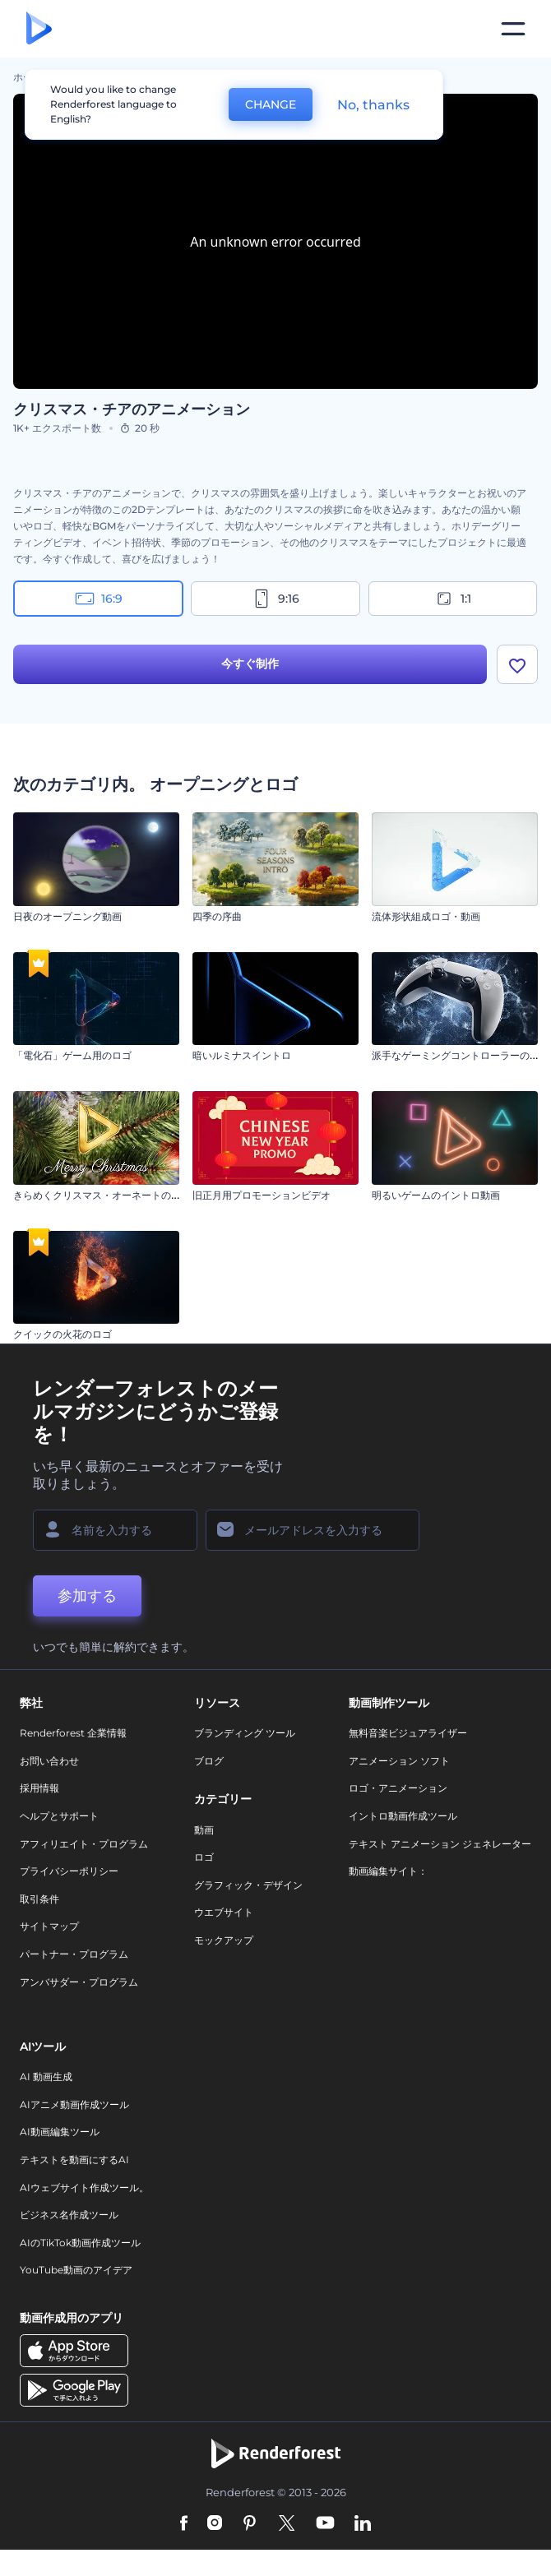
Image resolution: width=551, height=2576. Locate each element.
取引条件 (39, 1899)
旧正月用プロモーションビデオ (261, 1195)
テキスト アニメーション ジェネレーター (440, 1844)
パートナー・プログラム (74, 1954)
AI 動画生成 (46, 2076)
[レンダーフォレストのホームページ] (39, 29)
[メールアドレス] (312, 1530)
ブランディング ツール (244, 1733)
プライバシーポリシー (69, 1871)
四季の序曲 (217, 916)
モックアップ (223, 1940)
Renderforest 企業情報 (73, 1733)
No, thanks (373, 105)
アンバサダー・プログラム (79, 1982)
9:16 (275, 598)
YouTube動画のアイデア (76, 2270)
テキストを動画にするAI (74, 2159)
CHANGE (270, 104)
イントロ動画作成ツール (403, 1816)
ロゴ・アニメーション (398, 1788)
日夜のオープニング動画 (67, 916)
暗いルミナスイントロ (241, 1055)
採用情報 (39, 1788)
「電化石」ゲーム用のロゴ (72, 1055)
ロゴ (204, 1857)
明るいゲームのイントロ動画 (436, 1195)
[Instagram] (214, 2524)
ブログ (209, 1761)
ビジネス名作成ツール (69, 2214)
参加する (87, 1596)
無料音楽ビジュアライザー (408, 1733)
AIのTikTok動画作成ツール (80, 2242)
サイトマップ (49, 1926)
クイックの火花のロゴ (62, 1334)
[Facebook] (184, 2524)
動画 (204, 1830)
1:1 (452, 598)
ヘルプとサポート (59, 1816)
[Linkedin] (362, 2524)
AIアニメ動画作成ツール (74, 2104)
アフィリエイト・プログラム (84, 1844)
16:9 (99, 598)
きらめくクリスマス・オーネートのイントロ (112, 1195)
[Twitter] (286, 2524)
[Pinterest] (249, 2524)
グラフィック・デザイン (248, 1885)
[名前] (115, 1530)
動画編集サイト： (388, 1871)
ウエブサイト (223, 1912)
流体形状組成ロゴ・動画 (426, 916)
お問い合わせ (49, 1761)
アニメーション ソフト (399, 1761)
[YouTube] (325, 2524)
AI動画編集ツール (60, 2131)
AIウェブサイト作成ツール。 (84, 2187)
